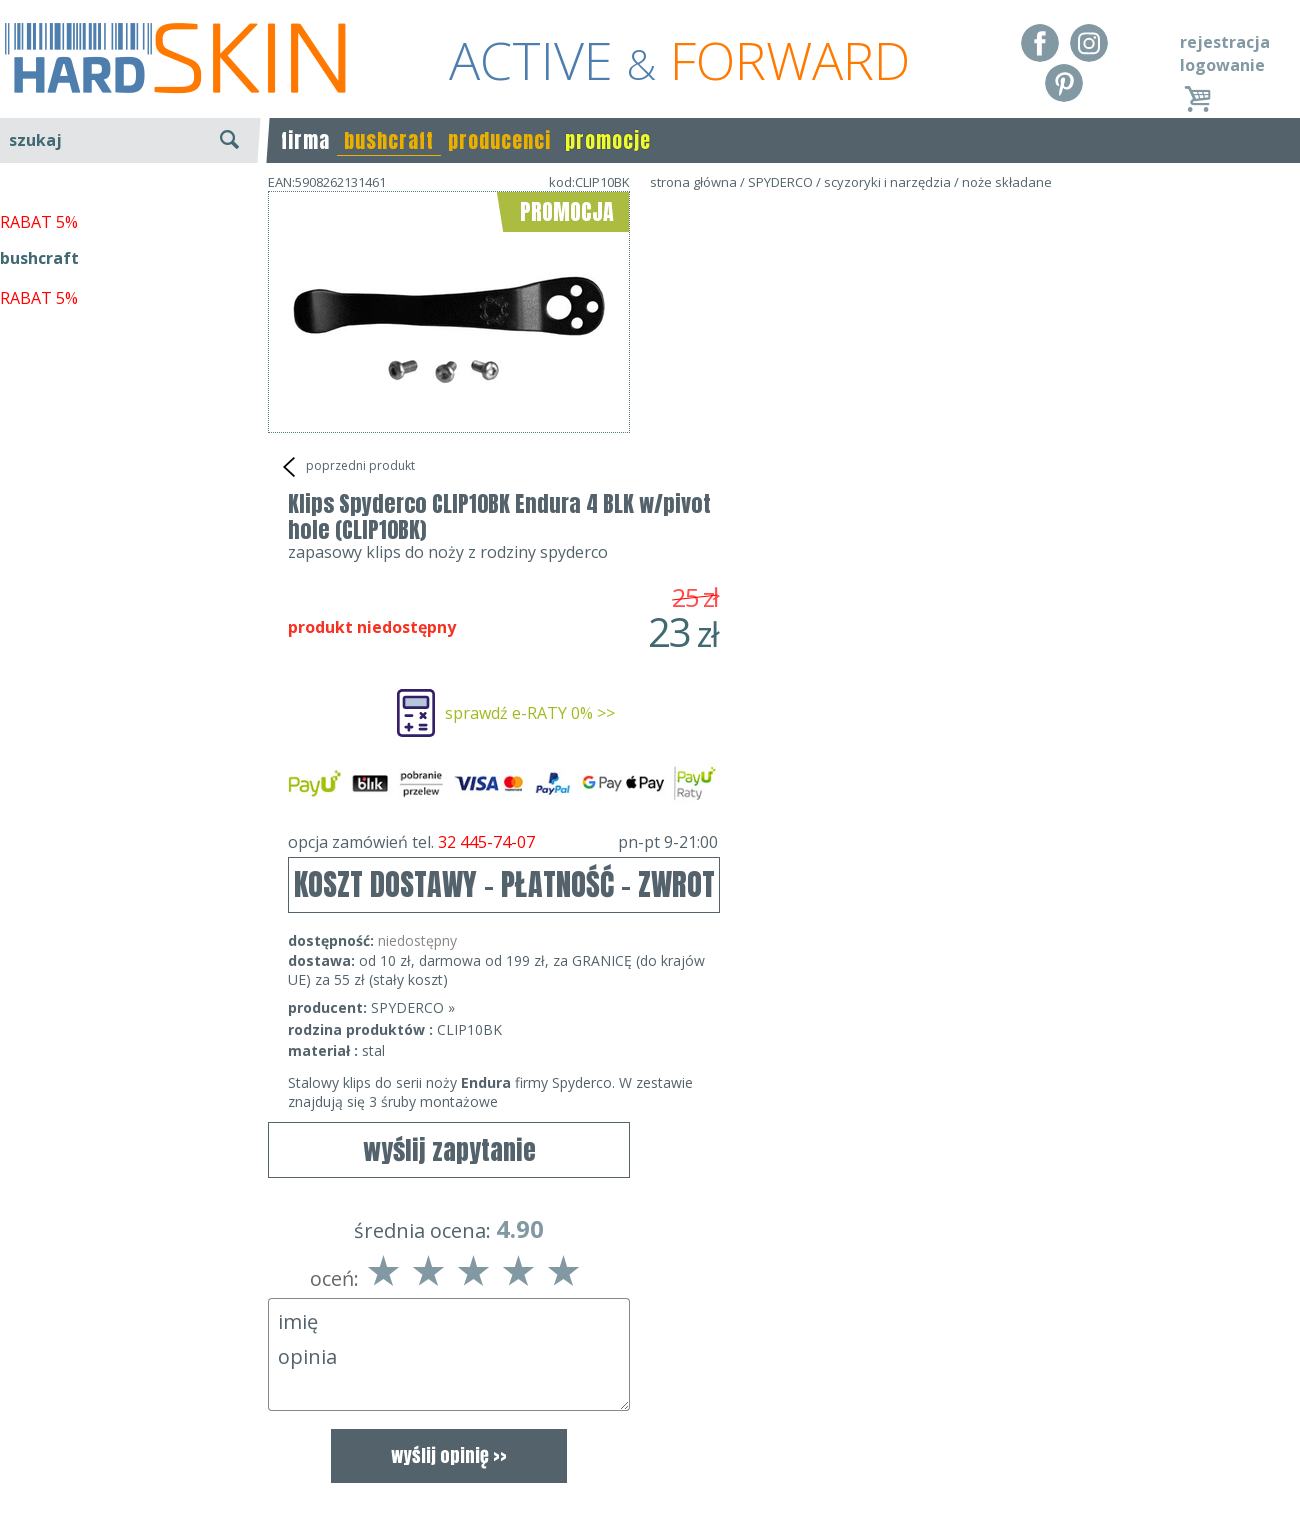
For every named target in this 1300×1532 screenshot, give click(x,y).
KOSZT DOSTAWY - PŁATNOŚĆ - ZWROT (866, 584)
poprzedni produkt (346, 467)
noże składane (1007, 182)
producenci (499, 140)
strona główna (693, 182)
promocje (608, 140)
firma (305, 140)
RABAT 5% (39, 459)
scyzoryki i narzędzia (887, 182)
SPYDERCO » (775, 707)
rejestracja (1225, 42)
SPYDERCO (780, 182)
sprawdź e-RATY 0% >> (892, 413)
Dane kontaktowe (644, 1416)
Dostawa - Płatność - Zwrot (102, 1445)
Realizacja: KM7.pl (1234, 1416)
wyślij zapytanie (449, 519)
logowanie (1222, 65)
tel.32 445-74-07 (643, 1445)
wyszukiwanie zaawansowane (130, 214)
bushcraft (389, 140)
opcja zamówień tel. (865, 542)
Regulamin (40, 1416)
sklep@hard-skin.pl (643, 1474)
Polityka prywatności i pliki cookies (129, 1474)
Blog (17, 1502)
